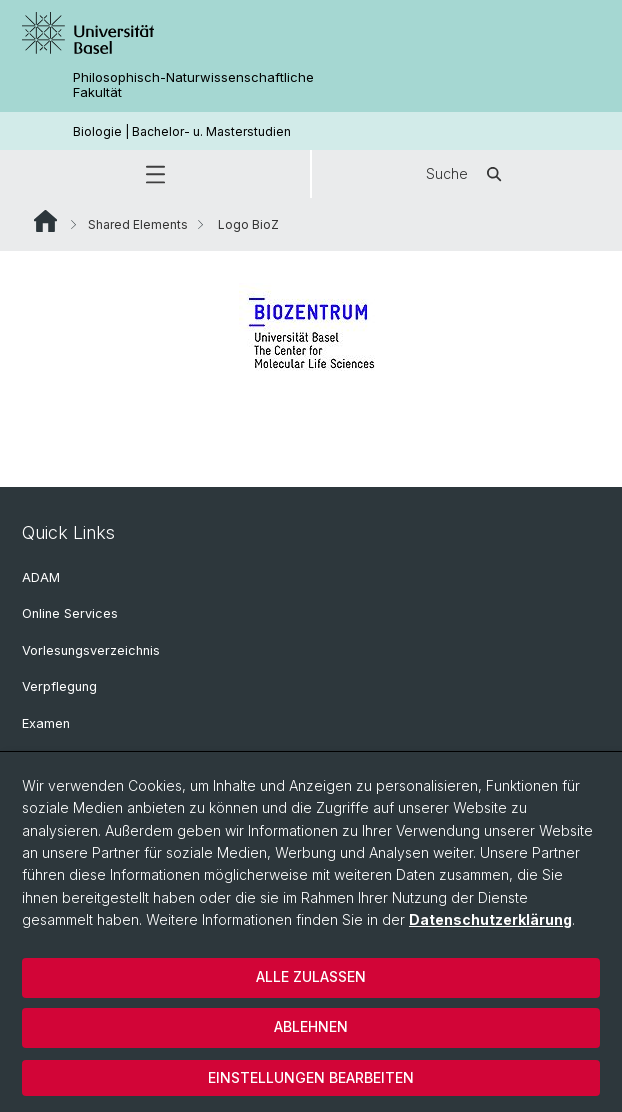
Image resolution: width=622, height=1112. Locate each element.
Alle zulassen (311, 976)
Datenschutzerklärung (490, 919)
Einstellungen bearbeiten (311, 1077)
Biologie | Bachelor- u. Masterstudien (182, 131)
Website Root (45, 221)
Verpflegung (59, 686)
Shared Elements (138, 224)
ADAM (41, 577)
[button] (155, 174)
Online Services (70, 613)
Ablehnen (311, 1026)
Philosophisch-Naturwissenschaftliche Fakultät (193, 85)
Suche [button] (467, 174)
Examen (46, 723)
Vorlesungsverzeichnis (91, 650)
